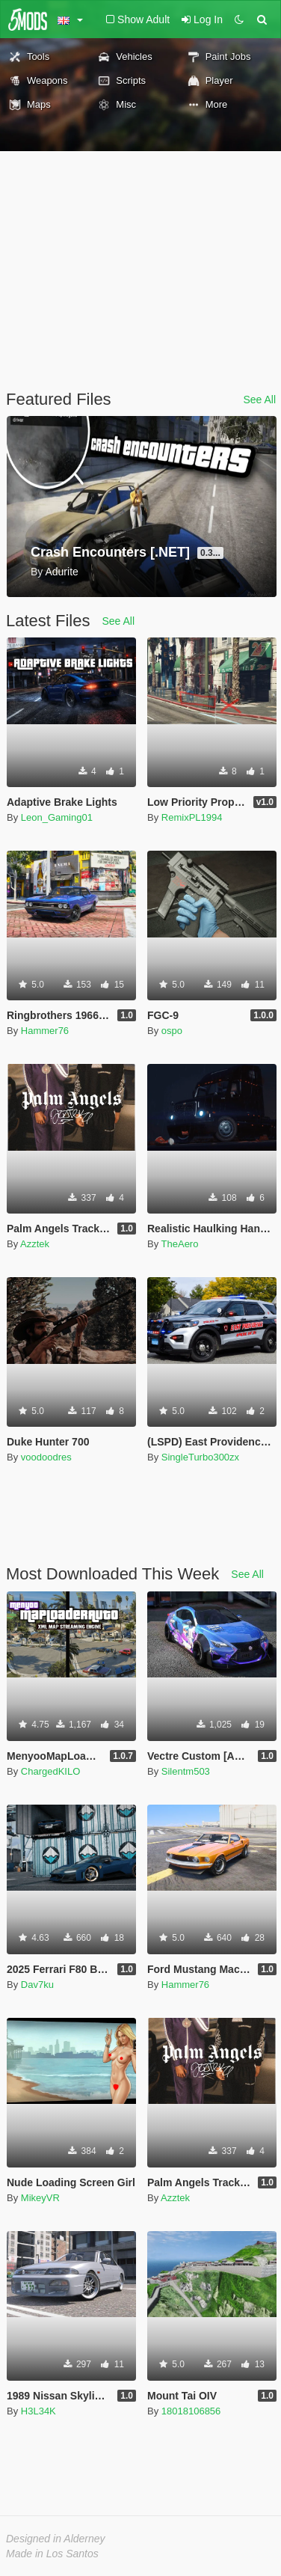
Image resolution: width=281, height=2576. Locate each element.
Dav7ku (37, 1984)
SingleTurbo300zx (200, 1457)
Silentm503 (185, 1771)
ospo (171, 1030)
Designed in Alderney (55, 2539)
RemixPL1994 (192, 817)
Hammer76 (45, 1030)
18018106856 (191, 2411)
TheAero (180, 1243)
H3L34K (38, 2411)
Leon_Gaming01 (57, 817)
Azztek (34, 1243)
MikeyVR (40, 2197)
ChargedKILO (51, 1771)
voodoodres (46, 1457)
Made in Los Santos (52, 2554)
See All (259, 400)
